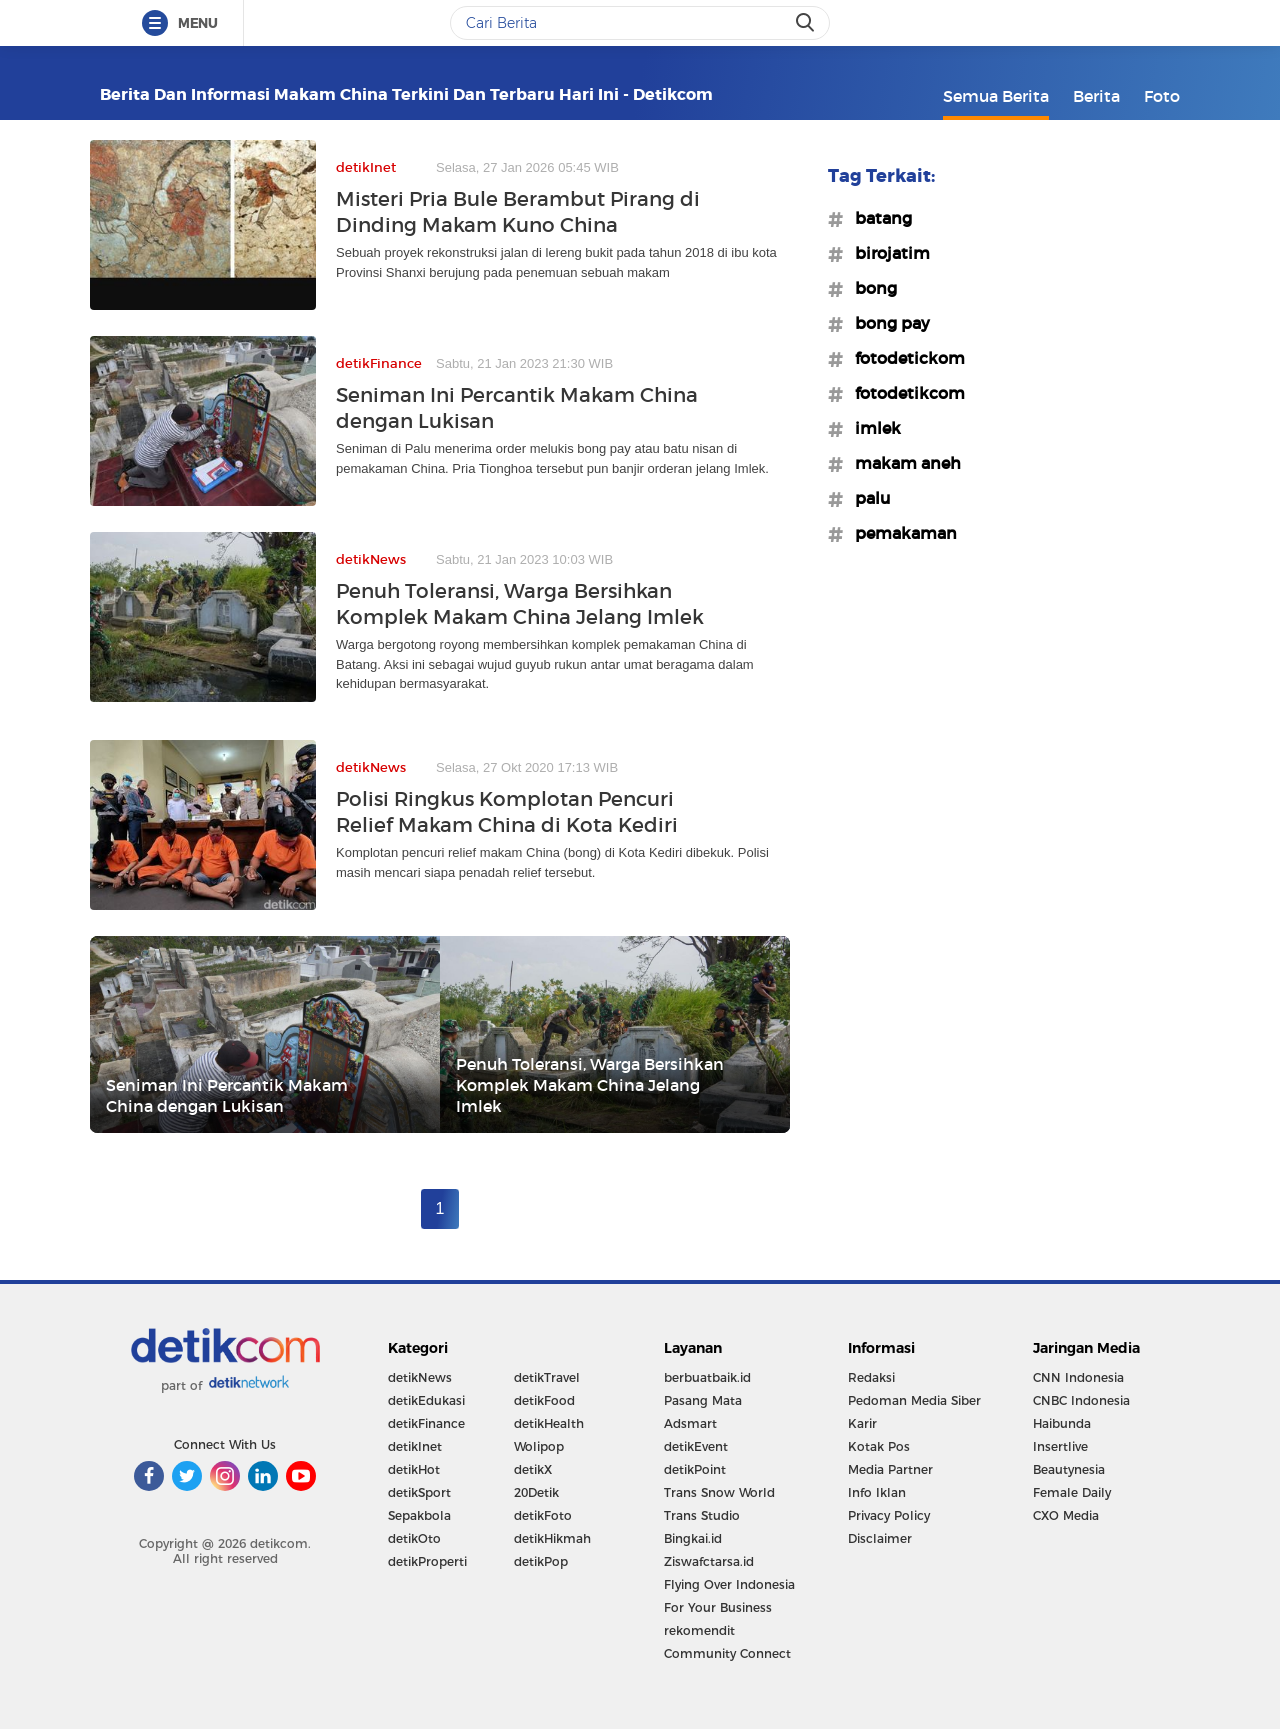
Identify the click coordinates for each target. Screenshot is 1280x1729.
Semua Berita (996, 96)
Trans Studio (702, 1515)
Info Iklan (877, 1492)
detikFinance (426, 1423)
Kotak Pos (879, 1446)
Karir (862, 1423)
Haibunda (1062, 1423)
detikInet (415, 1446)
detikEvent (696, 1446)
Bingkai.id (693, 1538)
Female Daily (1072, 1492)
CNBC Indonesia (1081, 1400)
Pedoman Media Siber (914, 1400)
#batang (877, 218)
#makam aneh (902, 463)
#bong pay (886, 323)
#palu (866, 498)
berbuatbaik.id (707, 1377)
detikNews (420, 1377)
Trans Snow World (719, 1492)
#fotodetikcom (904, 393)
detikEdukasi (426, 1400)
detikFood (544, 1400)
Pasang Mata (703, 1400)
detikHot (414, 1469)
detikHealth (549, 1423)
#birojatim (886, 253)
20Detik (536, 1492)
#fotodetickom (904, 358)
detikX (533, 1469)
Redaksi (871, 1377)
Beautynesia (1069, 1469)
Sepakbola (419, 1515)
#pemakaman (900, 533)
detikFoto (543, 1515)
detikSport (419, 1492)
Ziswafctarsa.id (709, 1561)
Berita (1096, 96)
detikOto (414, 1538)
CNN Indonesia (1078, 1377)
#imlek (872, 428)
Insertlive (1060, 1446)
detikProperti (427, 1561)
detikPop (541, 1561)
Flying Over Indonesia (729, 1584)
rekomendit (699, 1630)
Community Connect (727, 1653)
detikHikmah (552, 1538)
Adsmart (690, 1423)
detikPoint (695, 1469)
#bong (870, 288)
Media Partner (890, 1469)
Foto (1162, 96)
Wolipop (539, 1446)
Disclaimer (880, 1538)
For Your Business (718, 1607)
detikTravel (547, 1377)
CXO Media (1066, 1515)
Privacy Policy (889, 1515)
